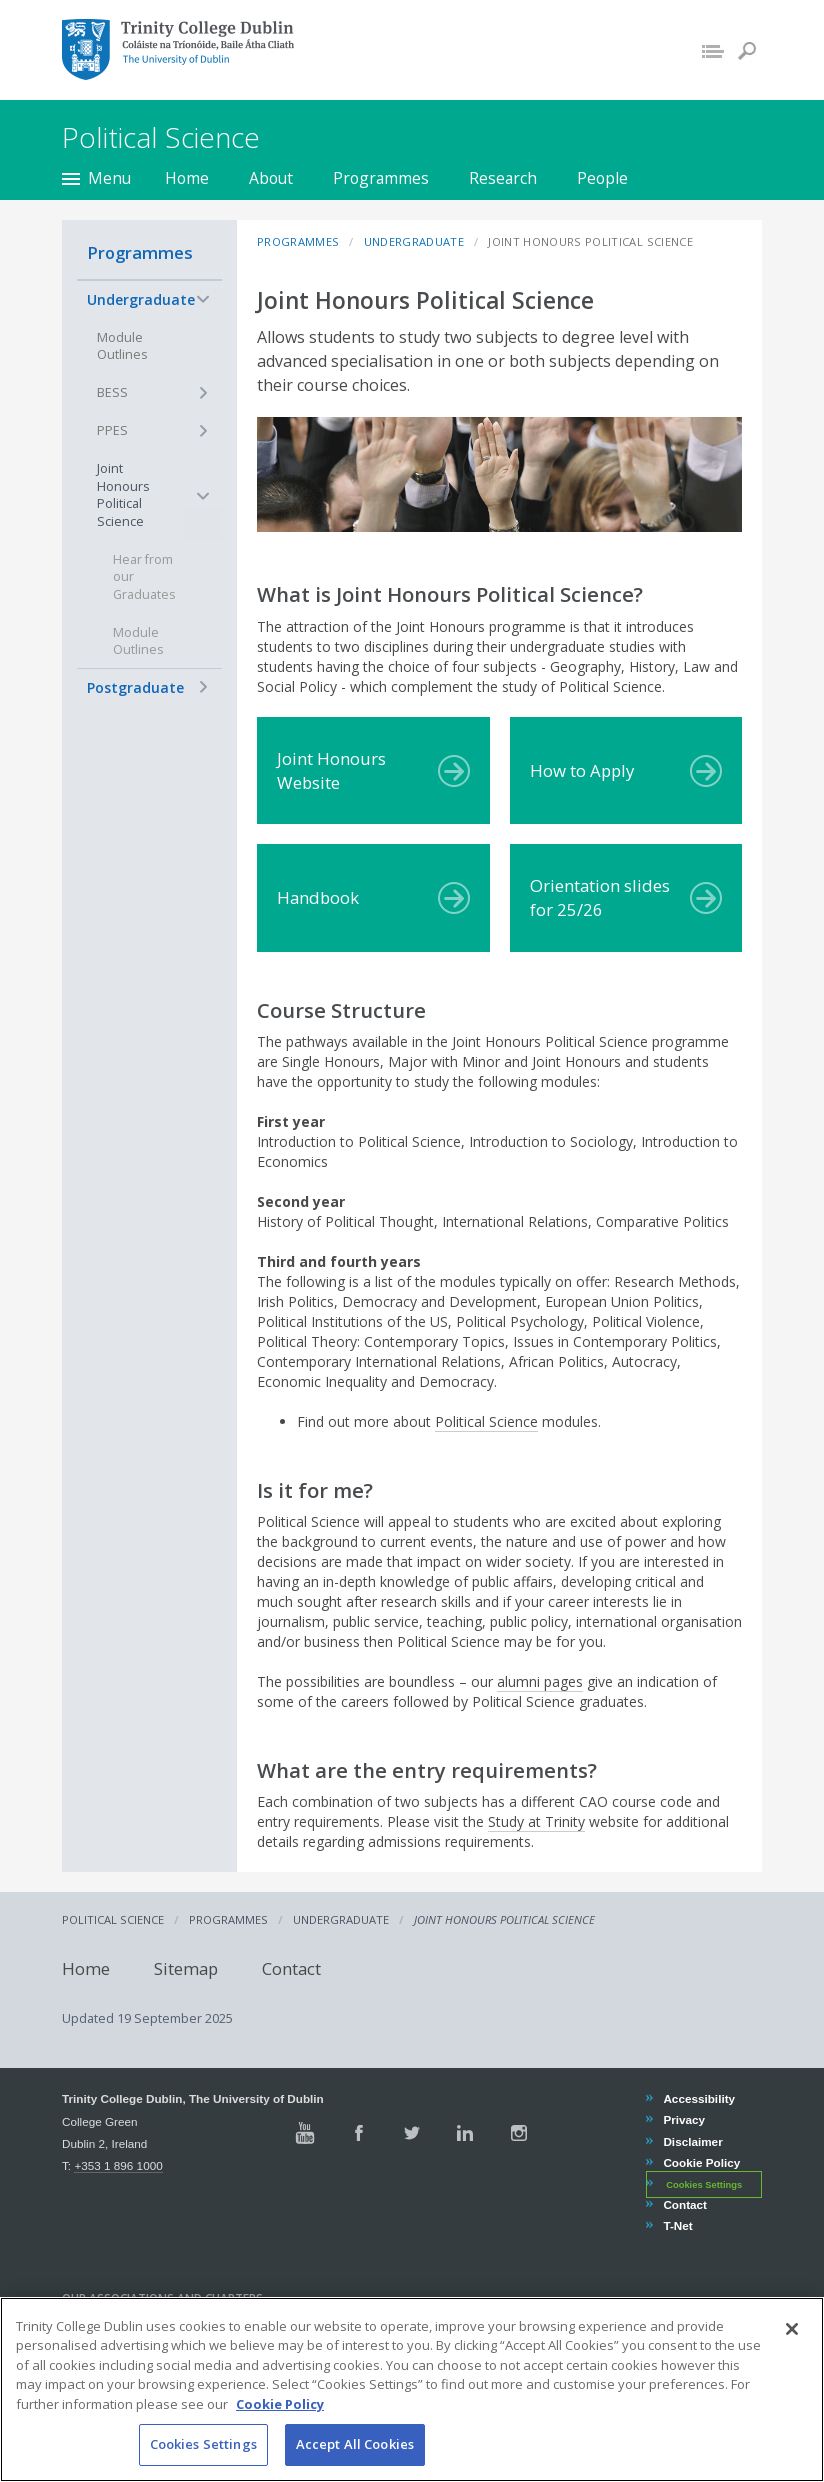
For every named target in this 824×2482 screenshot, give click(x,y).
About (271, 178)
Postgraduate (135, 687)
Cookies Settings (704, 2185)
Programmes (381, 178)
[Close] (792, 2357)
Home (187, 178)
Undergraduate (141, 299)
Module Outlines (122, 346)
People (602, 178)
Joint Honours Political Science (123, 495)
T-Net (677, 2225)
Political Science (486, 1421)
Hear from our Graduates (144, 577)
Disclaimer (692, 2141)
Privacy (683, 2119)
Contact (291, 1967)
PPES (112, 430)
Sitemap (186, 1967)
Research (503, 178)
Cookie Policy (701, 2162)
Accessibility (698, 2098)
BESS (112, 392)
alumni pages (540, 1681)
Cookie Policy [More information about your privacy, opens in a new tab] (280, 2432)
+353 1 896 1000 (118, 2165)
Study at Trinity (536, 1821)
